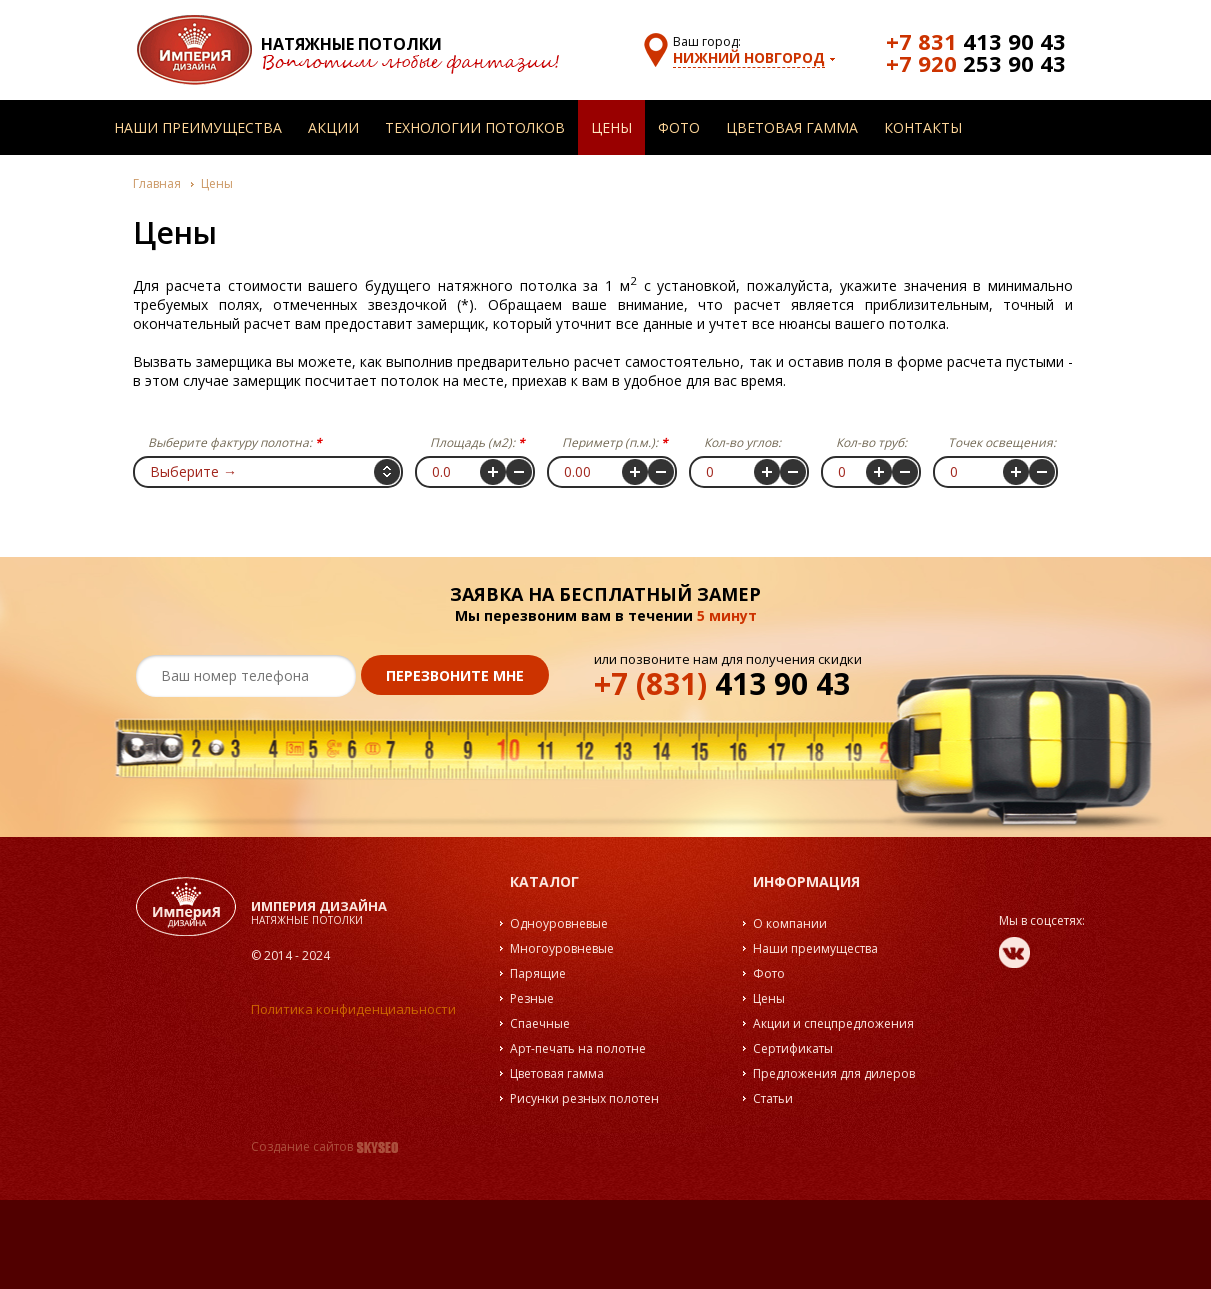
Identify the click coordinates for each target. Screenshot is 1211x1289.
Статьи (773, 1098)
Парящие (538, 973)
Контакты (923, 127)
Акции (333, 127)
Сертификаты (793, 1048)
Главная (157, 183)
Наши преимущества (198, 127)
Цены (611, 127)
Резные (532, 998)
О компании (790, 923)
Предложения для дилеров (834, 1073)
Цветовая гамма (792, 127)
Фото (679, 127)
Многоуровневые (562, 948)
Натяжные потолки (351, 44)
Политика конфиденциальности (353, 1009)
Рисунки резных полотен (584, 1098)
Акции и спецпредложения (833, 1023)
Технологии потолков (475, 127)
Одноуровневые (559, 923)
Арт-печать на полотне (578, 1048)
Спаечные (540, 1023)
